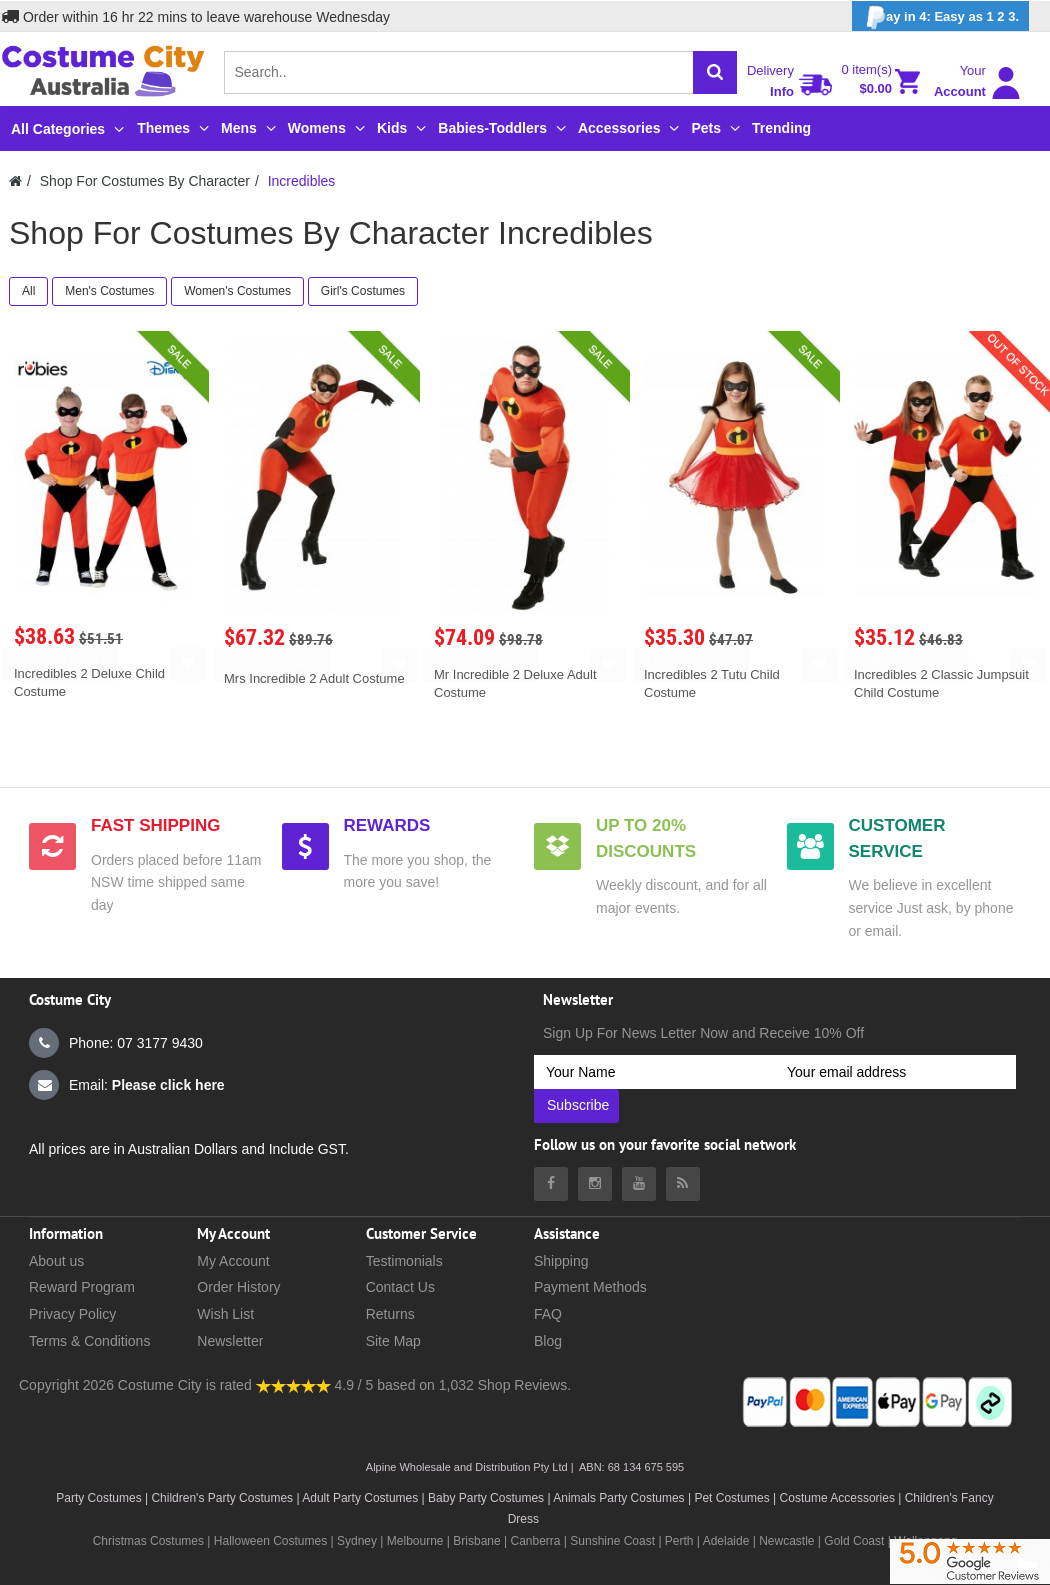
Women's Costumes (237, 291)
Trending (781, 128)
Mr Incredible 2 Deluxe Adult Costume (515, 683)
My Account (233, 1261)
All (28, 291)
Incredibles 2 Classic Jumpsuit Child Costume (941, 683)
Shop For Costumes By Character (145, 181)
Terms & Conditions (89, 1341)
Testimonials (404, 1261)
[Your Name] (654, 1072)
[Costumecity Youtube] (639, 1184)
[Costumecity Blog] (683, 1184)
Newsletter (230, 1341)
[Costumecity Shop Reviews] (293, 1385)
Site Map (393, 1341)
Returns (390, 1314)
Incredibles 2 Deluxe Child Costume (89, 682)
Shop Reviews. (524, 1385)
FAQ (548, 1314)
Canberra (535, 1541)
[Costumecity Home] (15, 181)
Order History (238, 1287)
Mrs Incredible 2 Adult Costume (314, 678)
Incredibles (302, 181)
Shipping (561, 1261)
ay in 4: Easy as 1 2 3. (940, 17)
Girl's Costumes (363, 291)
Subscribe (578, 1105)
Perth (679, 1541)
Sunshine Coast (612, 1541)
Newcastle (788, 1541)
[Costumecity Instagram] (595, 1184)
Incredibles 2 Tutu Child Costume (712, 683)
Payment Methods (590, 1287)
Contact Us (400, 1287)
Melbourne (415, 1541)
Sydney (357, 1541)
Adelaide (726, 1541)
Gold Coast (854, 1541)
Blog (548, 1341)
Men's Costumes (109, 291)
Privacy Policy (72, 1314)
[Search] (715, 72)
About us (56, 1261)
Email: (127, 1085)
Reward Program (82, 1287)
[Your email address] (895, 1072)
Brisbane (476, 1541)
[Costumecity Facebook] (551, 1184)
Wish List (225, 1314)
